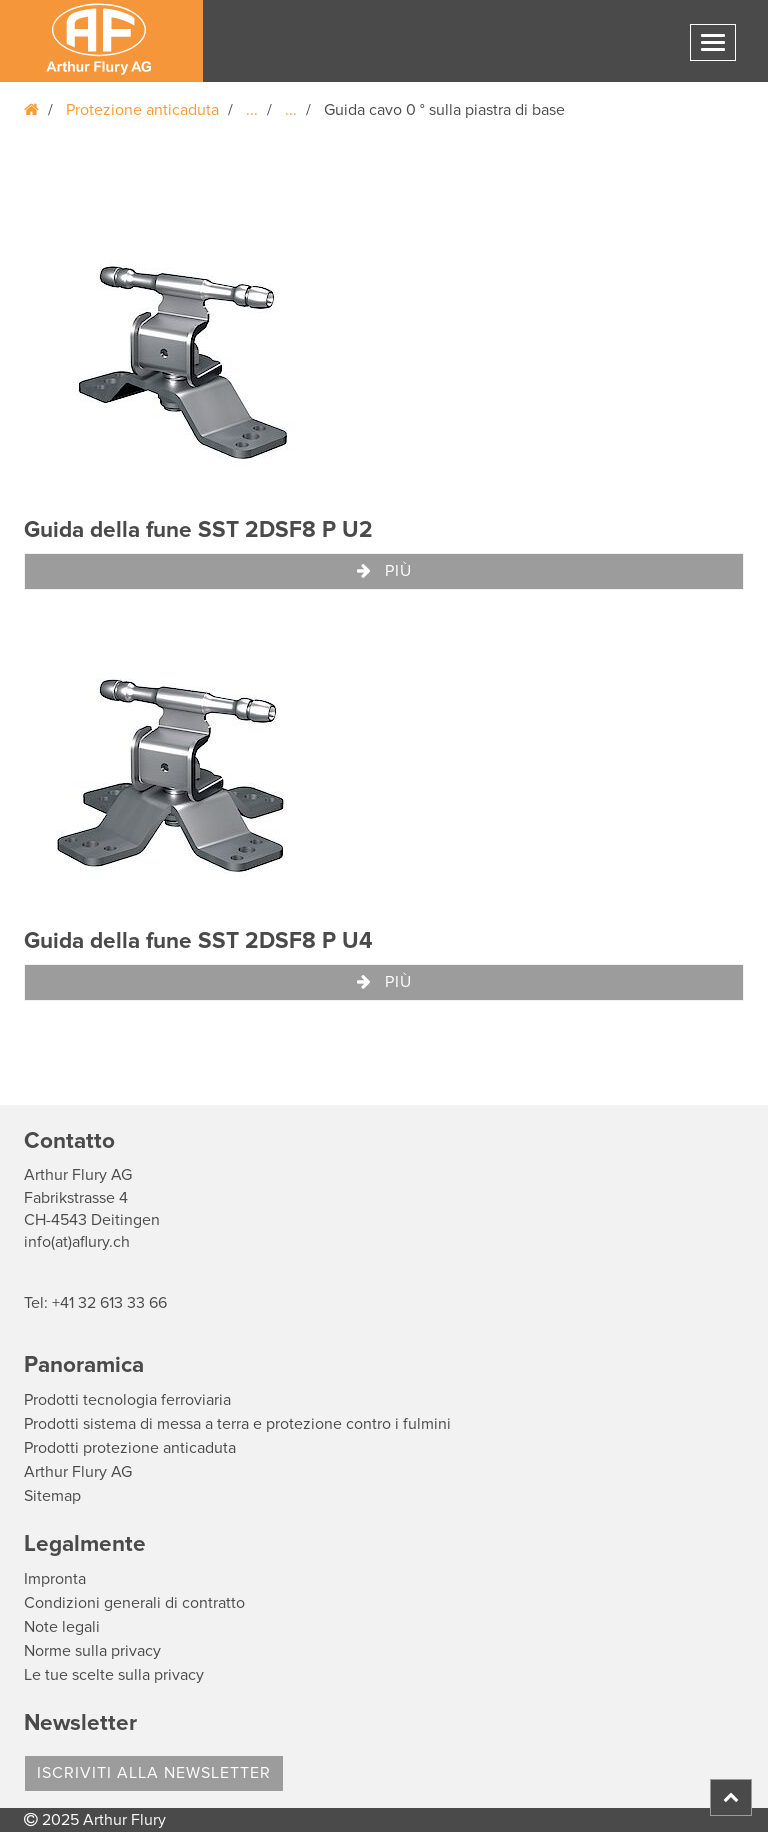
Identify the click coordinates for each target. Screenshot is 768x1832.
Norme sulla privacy (92, 1651)
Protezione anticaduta (142, 110)
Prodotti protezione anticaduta (130, 1448)
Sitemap (52, 1496)
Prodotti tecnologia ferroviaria (127, 1400)
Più (384, 571)
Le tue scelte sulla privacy (114, 1675)
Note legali (62, 1627)
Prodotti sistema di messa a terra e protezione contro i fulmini (237, 1424)
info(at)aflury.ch (77, 1242)
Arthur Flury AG (78, 1472)
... (252, 110)
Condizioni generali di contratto (134, 1603)
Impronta (55, 1579)
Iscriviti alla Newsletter (154, 1773)
